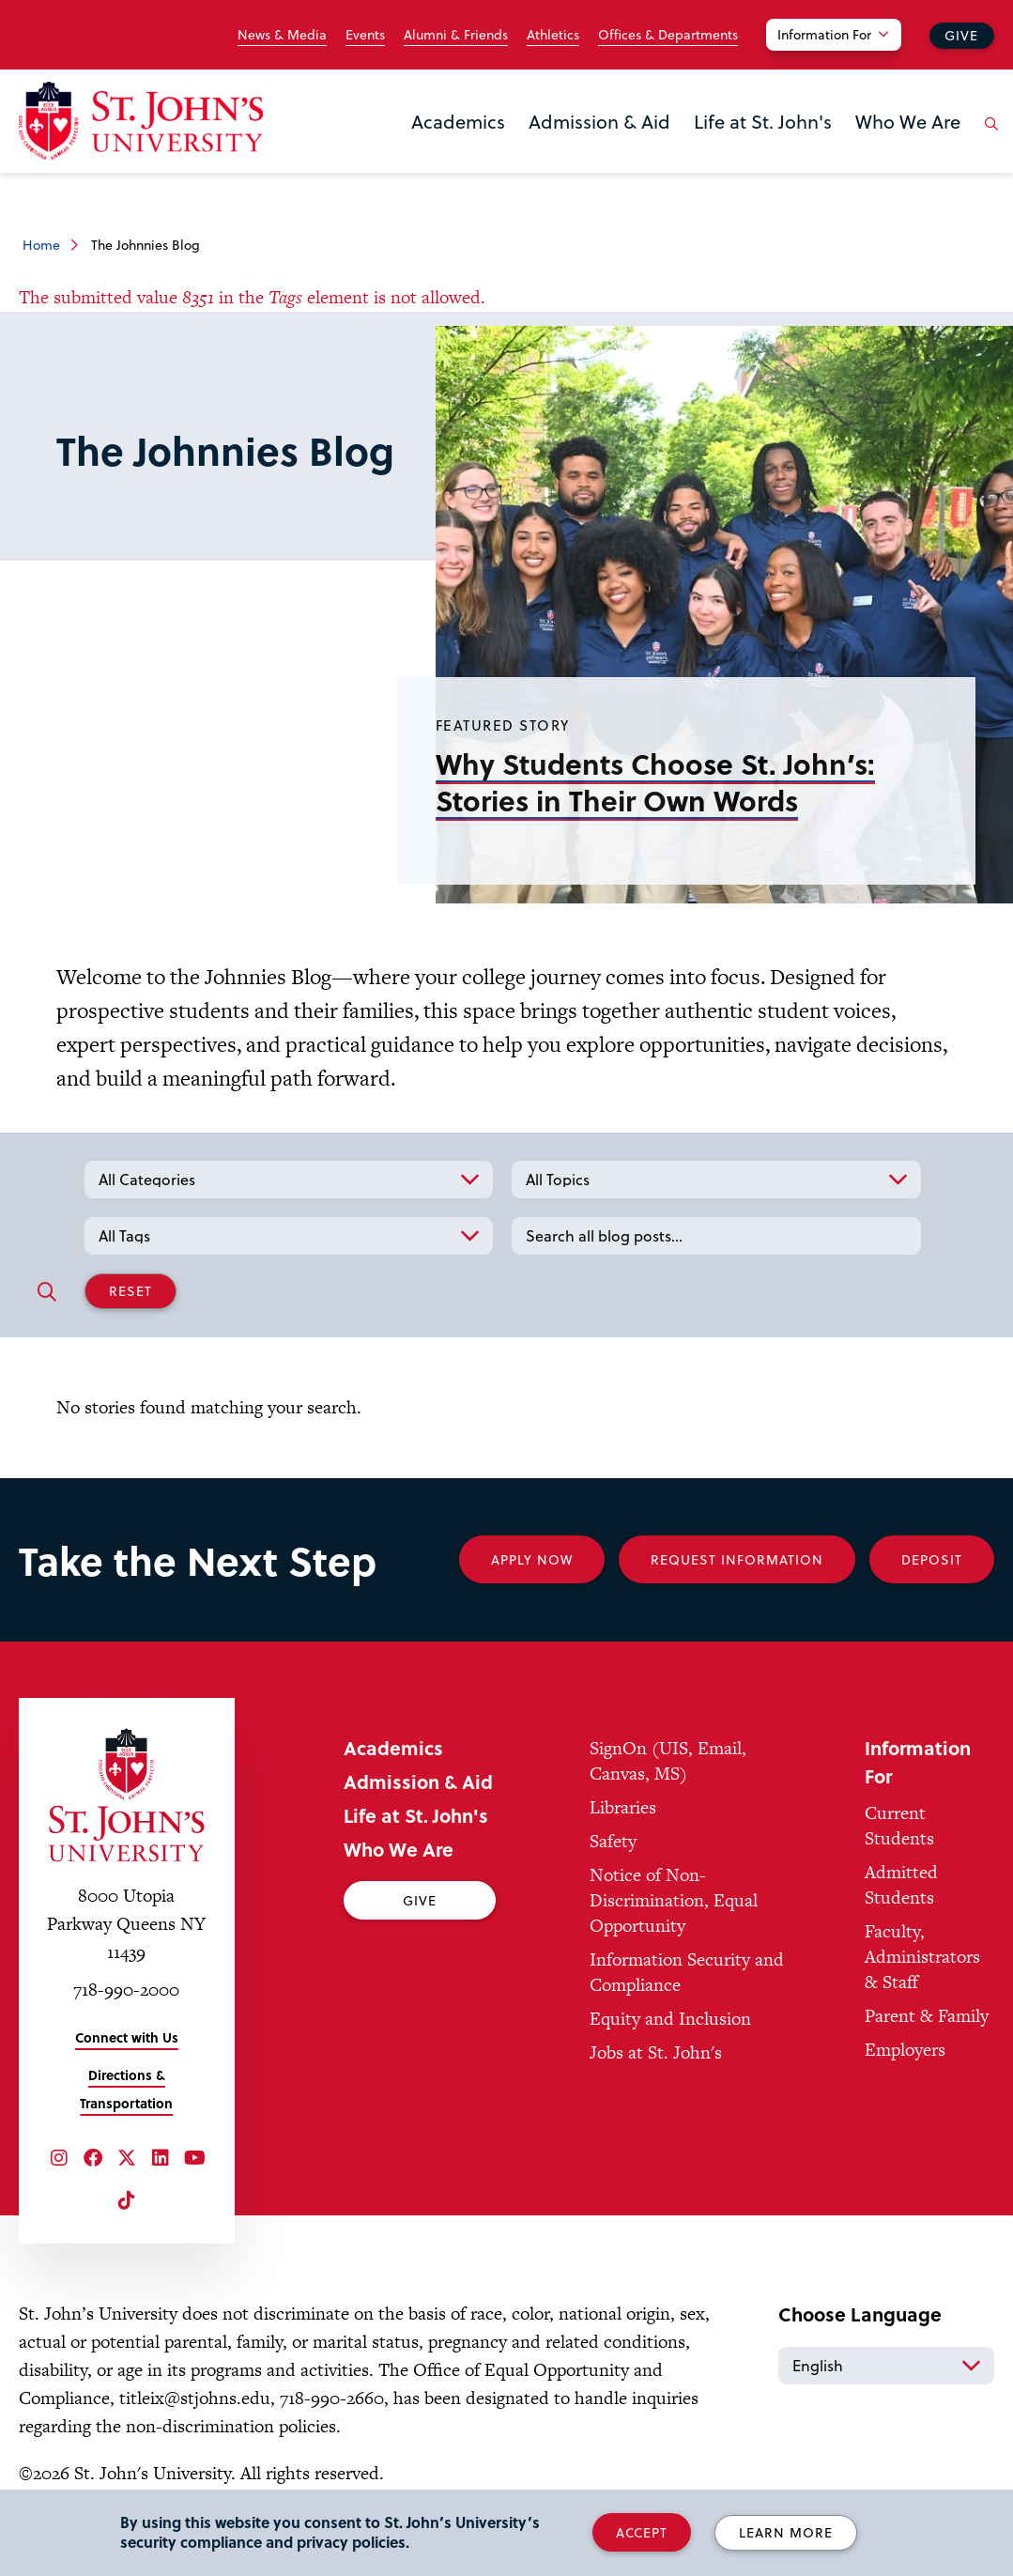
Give (961, 35)
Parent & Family (927, 2015)
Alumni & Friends (456, 34)
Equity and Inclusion (670, 2018)
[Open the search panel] (987, 138)
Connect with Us (126, 2037)
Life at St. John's (763, 121)
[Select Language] (886, 2365)
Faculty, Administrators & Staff (922, 1957)
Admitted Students (901, 1884)
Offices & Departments (668, 34)
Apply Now (532, 1559)
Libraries (623, 1807)
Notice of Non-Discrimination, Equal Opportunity (674, 1900)
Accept (642, 2532)
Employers (905, 2049)
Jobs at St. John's (656, 2052)
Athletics (553, 34)
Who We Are (907, 121)
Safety (613, 1841)
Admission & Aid (599, 121)
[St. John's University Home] (141, 121)
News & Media (282, 34)
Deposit (931, 1559)
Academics (458, 121)
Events (365, 34)
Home (41, 245)
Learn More (786, 2532)
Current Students (899, 1825)
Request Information (737, 1559)
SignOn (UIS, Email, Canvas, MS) (668, 1760)
